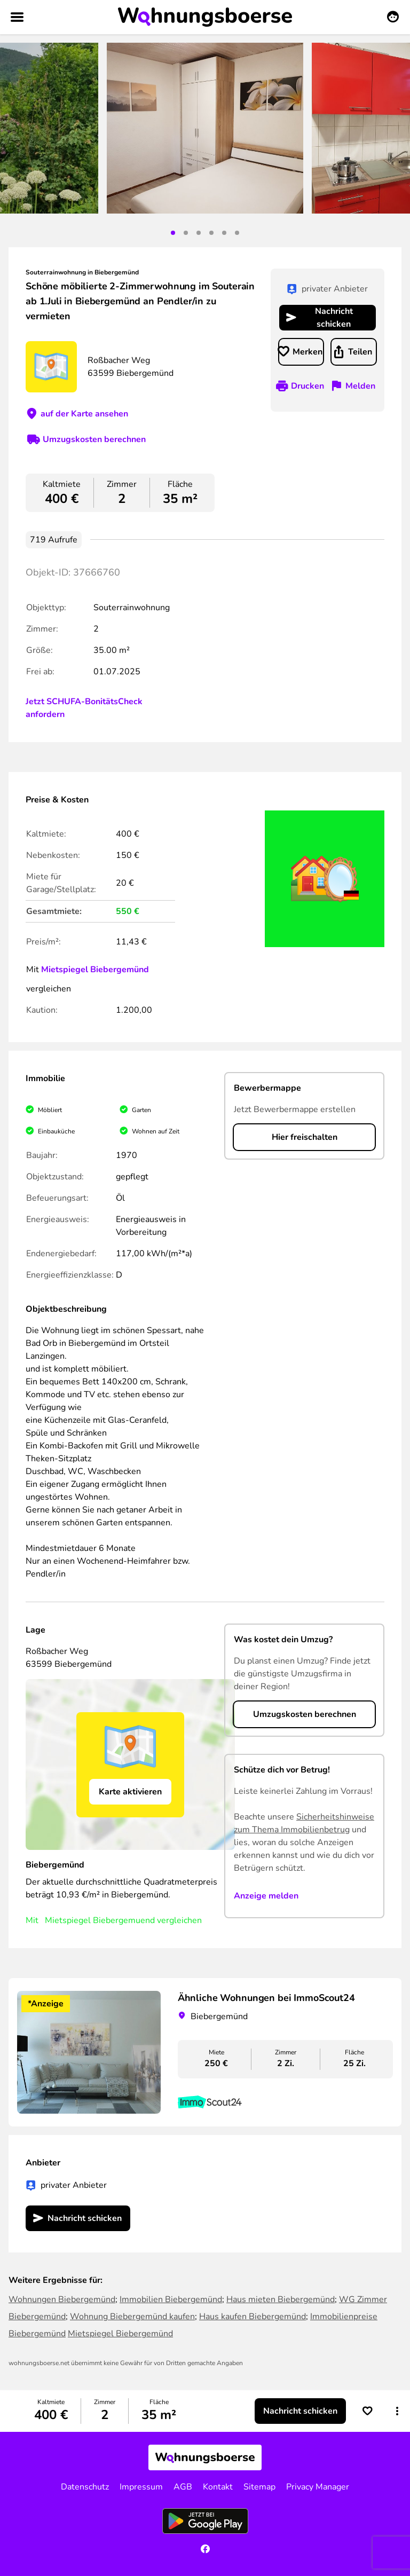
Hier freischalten (304, 1137)
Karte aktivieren (130, 1792)
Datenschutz (85, 2487)
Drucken (307, 386)
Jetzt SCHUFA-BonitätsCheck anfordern (84, 708)
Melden (360, 386)
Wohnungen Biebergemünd (62, 2299)
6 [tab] (237, 233)
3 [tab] (198, 233)
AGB (183, 2487)
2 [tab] (186, 233)
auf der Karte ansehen (84, 414)
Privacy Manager (317, 2487)
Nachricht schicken (334, 317)
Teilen (360, 352)
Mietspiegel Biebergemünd (95, 969)
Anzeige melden (266, 1896)
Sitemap (259, 2487)
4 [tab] (211, 233)
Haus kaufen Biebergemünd (252, 2316)
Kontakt (218, 2487)
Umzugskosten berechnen (94, 439)
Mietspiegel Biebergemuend (100, 1920)
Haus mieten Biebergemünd (280, 2299)
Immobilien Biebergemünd (171, 2299)
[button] (397, 2411)
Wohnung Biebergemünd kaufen (132, 2316)
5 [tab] (224, 233)
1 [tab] (173, 233)
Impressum (141, 2487)
